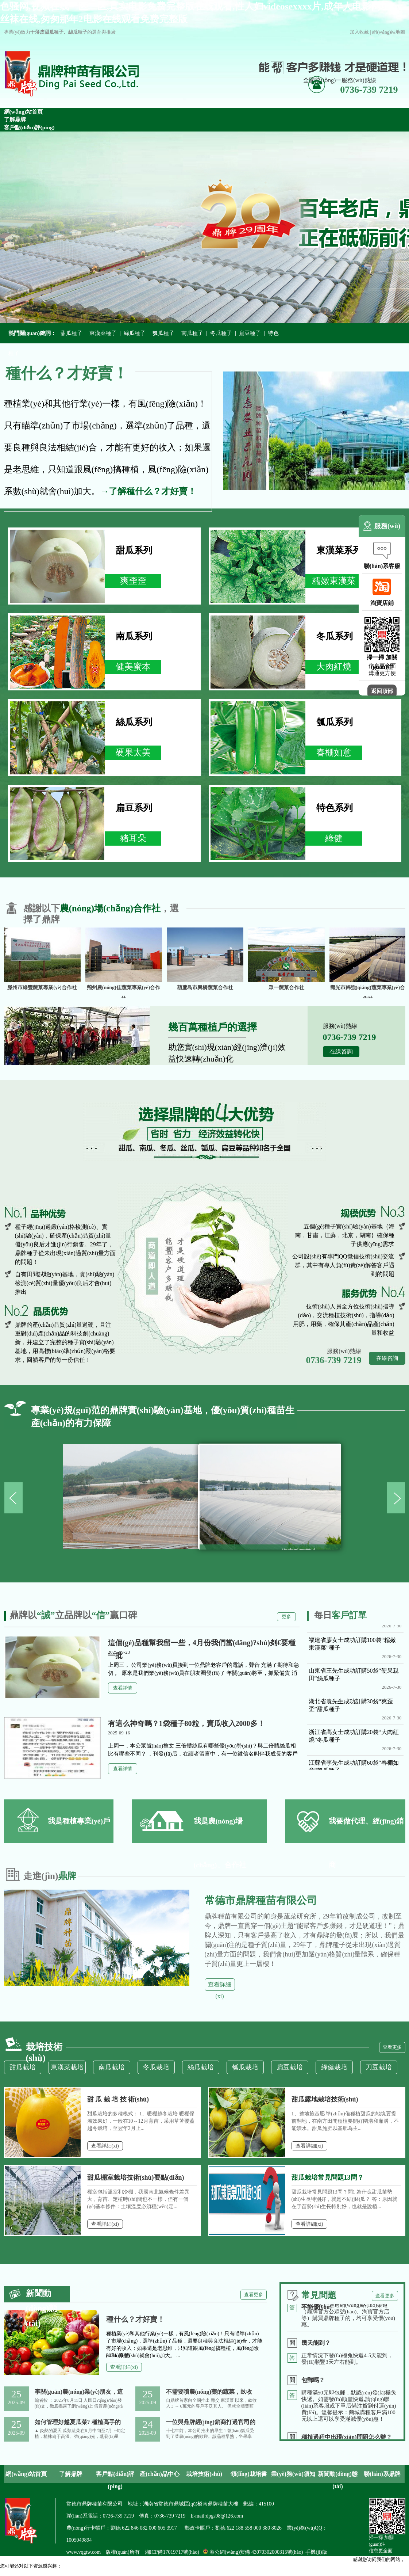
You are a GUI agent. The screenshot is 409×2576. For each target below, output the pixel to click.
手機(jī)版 (316, 2552)
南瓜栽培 (112, 2067)
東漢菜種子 (103, 333)
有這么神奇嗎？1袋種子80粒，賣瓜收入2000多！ (186, 1723)
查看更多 (392, 2047)
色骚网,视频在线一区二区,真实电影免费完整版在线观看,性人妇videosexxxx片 (80, 2572)
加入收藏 (359, 32)
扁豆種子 (250, 333)
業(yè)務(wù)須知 (293, 2474)
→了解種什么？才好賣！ (148, 491)
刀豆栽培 (379, 2067)
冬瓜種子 (221, 333)
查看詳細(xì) (219, 1986)
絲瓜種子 (135, 333)
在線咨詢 (341, 1051)
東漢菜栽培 (67, 2067)
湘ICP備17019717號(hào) (172, 2552)
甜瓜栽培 (22, 2067)
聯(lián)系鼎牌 (382, 2474)
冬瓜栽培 (156, 2067)
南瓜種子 (192, 333)
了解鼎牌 (70, 2474)
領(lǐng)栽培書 (249, 2474)
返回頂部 (382, 691)
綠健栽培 (334, 2067)
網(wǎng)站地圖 (388, 32)
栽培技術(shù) (204, 2474)
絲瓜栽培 (201, 2067)
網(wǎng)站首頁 (25, 2474)
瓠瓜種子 (163, 333)
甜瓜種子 (71, 333)
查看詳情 (122, 1688)
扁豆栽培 (290, 2067)
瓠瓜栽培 (245, 2067)
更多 (286, 1616)
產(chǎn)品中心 (160, 2474)
